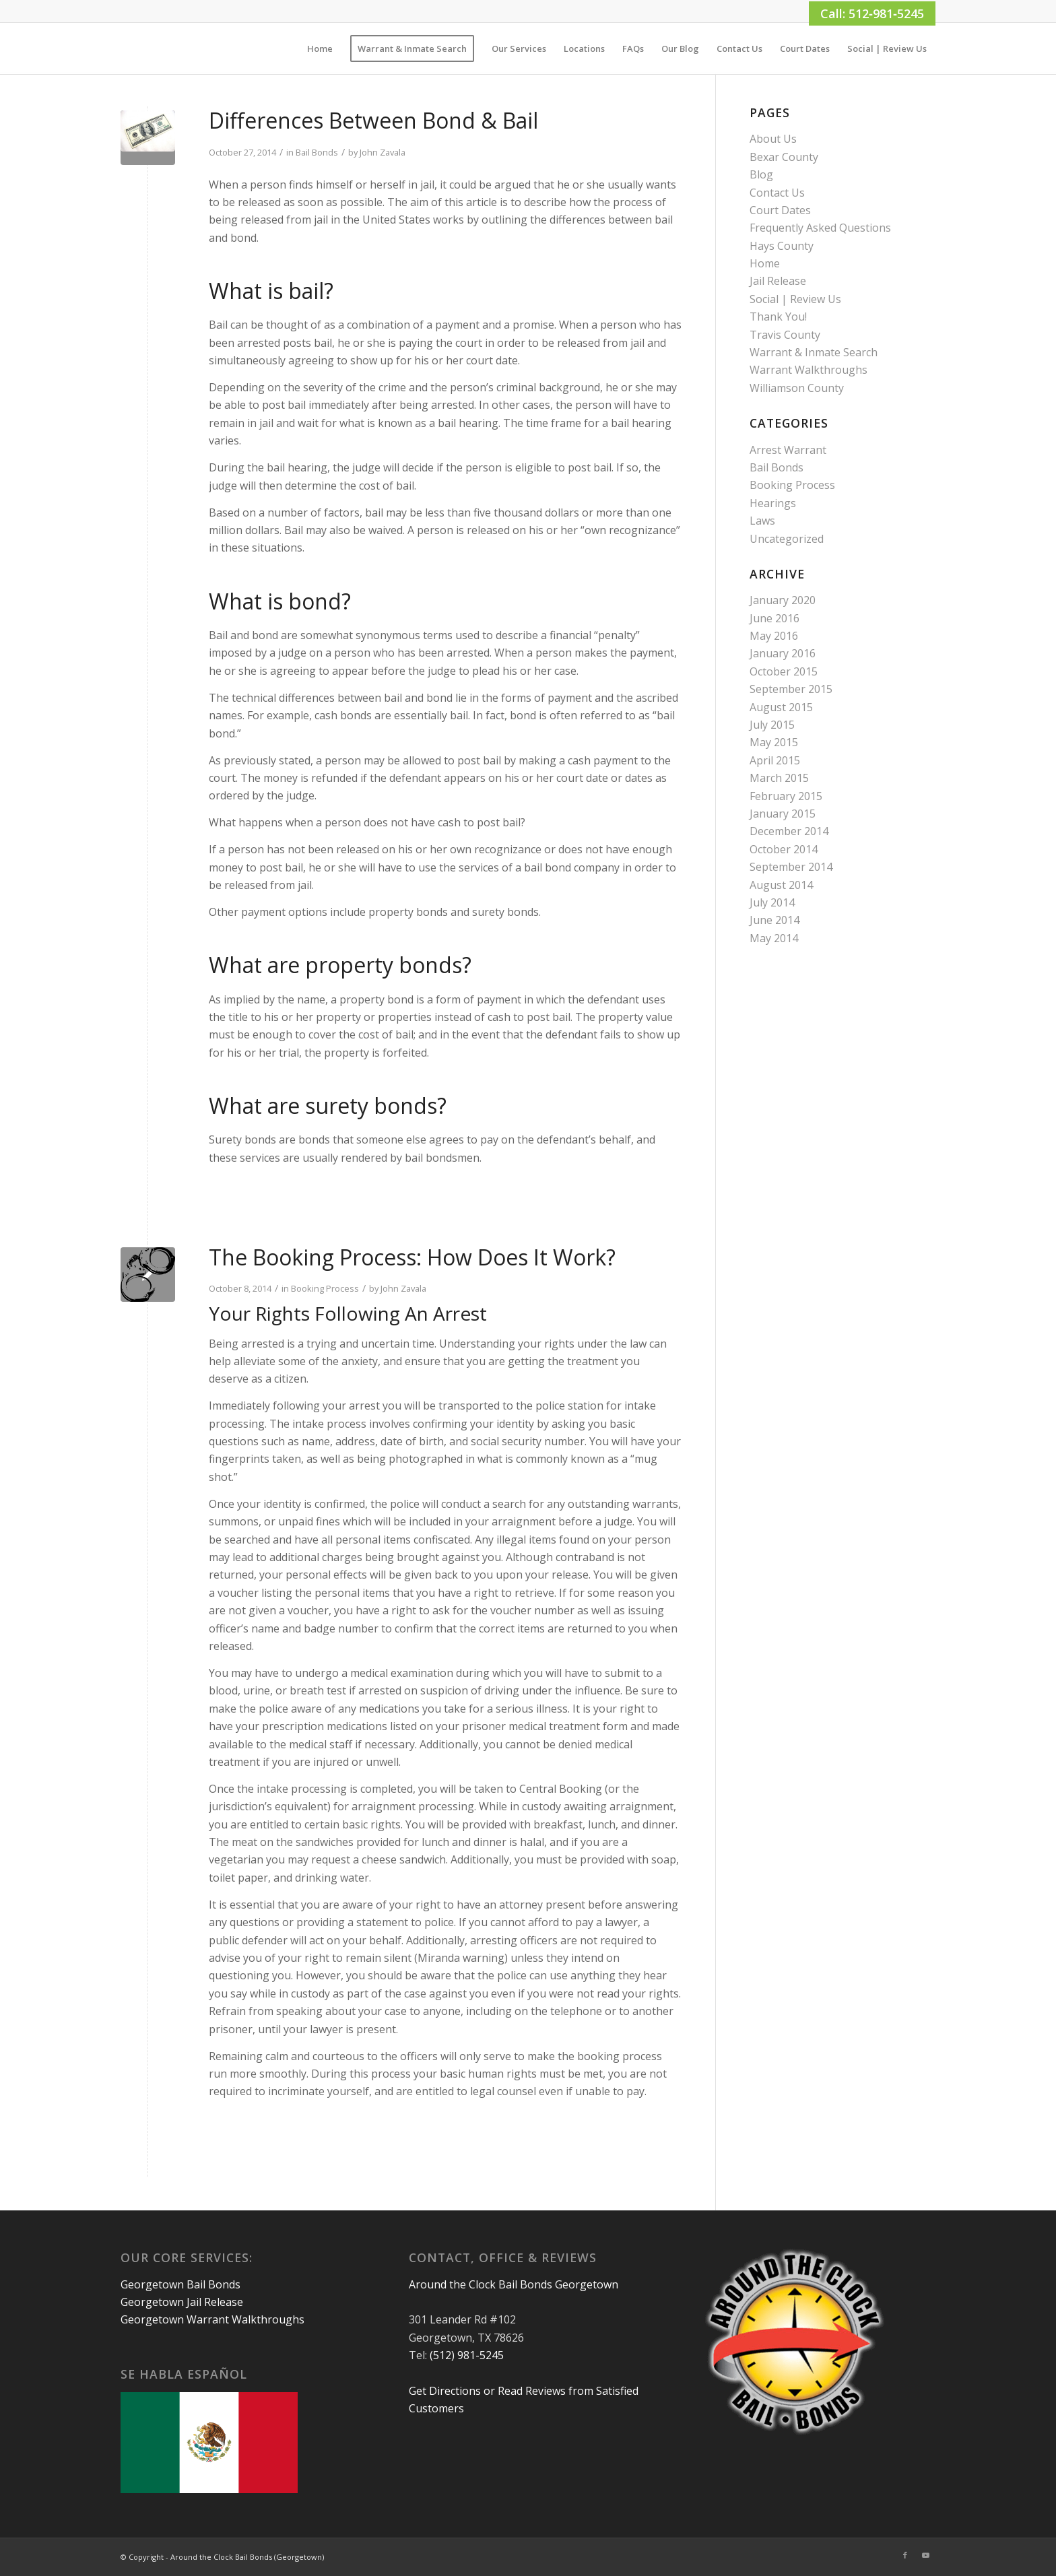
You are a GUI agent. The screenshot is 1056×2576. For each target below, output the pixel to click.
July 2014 (772, 902)
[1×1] (122, 48)
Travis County (785, 334)
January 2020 (783, 600)
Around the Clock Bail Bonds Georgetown (513, 2284)
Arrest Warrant (788, 449)
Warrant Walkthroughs (808, 369)
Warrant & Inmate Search (814, 352)
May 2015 (774, 742)
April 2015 (775, 760)
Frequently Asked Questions (820, 227)
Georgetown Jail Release (182, 2301)
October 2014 (784, 849)
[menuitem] (319, 48)
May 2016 (774, 635)
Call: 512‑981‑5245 (872, 13)
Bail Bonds (317, 152)
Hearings (773, 503)
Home (765, 263)
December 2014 (789, 831)
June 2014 (774, 920)
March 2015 (779, 777)
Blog (761, 174)
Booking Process (325, 1288)
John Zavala (382, 152)
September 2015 (791, 689)
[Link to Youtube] (925, 2555)
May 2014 (774, 938)
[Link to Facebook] (905, 2555)
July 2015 (772, 724)
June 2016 (774, 618)
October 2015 (784, 671)
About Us (773, 138)
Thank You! (778, 316)
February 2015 (786, 796)
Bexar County (784, 157)
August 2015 (781, 707)
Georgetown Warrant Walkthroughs (212, 2319)
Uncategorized (787, 538)
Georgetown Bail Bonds (180, 2284)
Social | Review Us (795, 299)
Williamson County (797, 388)
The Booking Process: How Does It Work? (412, 1257)
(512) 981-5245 (467, 2355)
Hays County (782, 245)
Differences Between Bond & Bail (373, 120)
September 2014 (791, 866)
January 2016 (783, 653)
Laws (762, 520)
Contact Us (777, 192)
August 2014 (781, 885)
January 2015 (783, 813)
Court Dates (780, 210)
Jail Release (778, 280)
